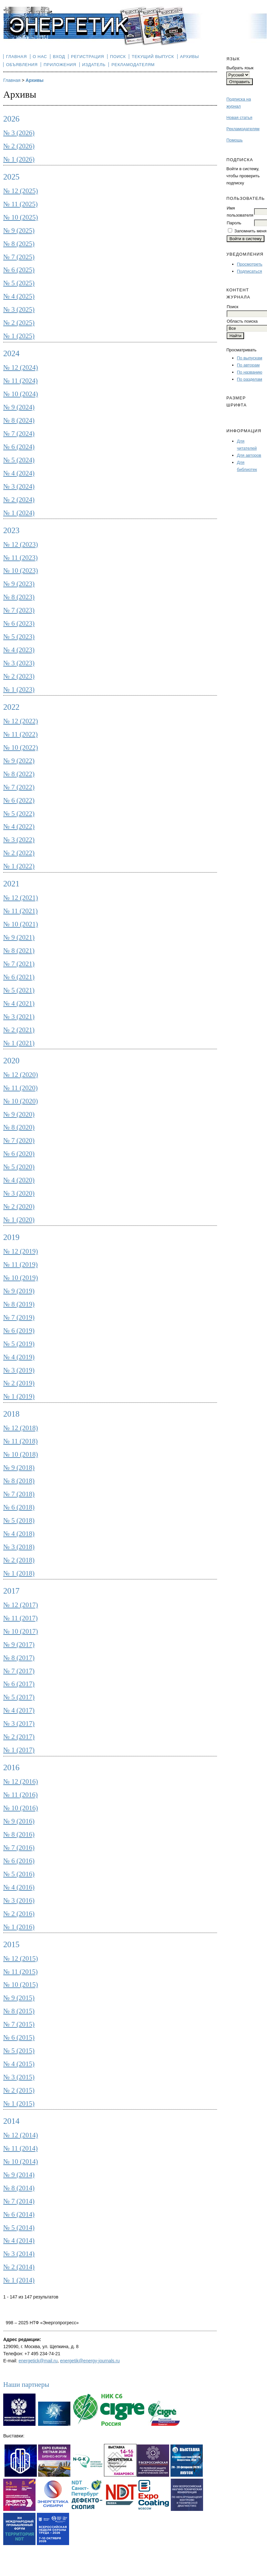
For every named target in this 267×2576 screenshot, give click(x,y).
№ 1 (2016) (19, 1927)
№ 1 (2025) (19, 336)
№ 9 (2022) (19, 761)
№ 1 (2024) (19, 513)
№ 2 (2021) (19, 1030)
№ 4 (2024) (19, 473)
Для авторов (249, 455)
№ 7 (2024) (19, 433)
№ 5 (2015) (19, 2050)
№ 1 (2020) (19, 1220)
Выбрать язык (239, 67)
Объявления (22, 64)
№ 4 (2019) (19, 1357)
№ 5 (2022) (19, 813)
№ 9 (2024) (19, 407)
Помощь (234, 140)
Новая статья (239, 117)
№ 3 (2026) (19, 133)
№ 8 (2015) (19, 2011)
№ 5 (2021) (19, 990)
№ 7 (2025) (19, 257)
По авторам (248, 365)
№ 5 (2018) (19, 1520)
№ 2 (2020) (19, 1206)
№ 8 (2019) (19, 1304)
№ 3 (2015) (19, 2077)
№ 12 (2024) (20, 367)
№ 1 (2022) (19, 866)
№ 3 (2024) (19, 486)
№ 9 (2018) (19, 1467)
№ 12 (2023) (20, 544)
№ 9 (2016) (19, 1821)
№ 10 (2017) (20, 1631)
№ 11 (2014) (20, 2148)
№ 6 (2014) (19, 2214)
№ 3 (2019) (19, 1370)
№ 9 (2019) (19, 1291)
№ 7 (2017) (19, 1671)
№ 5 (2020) (19, 1167)
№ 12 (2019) (20, 1251)
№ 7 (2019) (19, 1317)
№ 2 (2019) (19, 1383)
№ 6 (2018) (19, 1507)
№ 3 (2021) (19, 1016)
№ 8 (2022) (19, 774)
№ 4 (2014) (19, 2240)
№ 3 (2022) (19, 840)
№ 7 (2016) (19, 1847)
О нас (40, 56)
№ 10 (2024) (20, 394)
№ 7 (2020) (19, 1140)
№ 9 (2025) (19, 230)
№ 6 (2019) (19, 1330)
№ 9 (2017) (19, 1644)
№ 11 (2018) (20, 1441)
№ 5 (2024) (19, 460)
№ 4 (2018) (19, 1533)
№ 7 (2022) (19, 787)
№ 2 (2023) (19, 676)
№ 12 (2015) (20, 1958)
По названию (249, 372)
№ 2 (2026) (19, 146)
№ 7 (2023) (19, 610)
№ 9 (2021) (19, 937)
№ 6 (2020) (19, 1153)
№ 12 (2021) (20, 898)
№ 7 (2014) (19, 2201)
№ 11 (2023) (20, 557)
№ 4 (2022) (19, 826)
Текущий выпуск (153, 56)
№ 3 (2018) (19, 1547)
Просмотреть (249, 264)
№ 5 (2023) (19, 636)
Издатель (94, 64)
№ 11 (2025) (20, 204)
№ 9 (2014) (19, 2175)
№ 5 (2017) (19, 1697)
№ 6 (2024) (19, 447)
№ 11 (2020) (20, 1088)
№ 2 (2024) (19, 499)
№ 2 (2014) (19, 2267)
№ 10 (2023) (20, 570)
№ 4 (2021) (19, 1003)
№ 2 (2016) (19, 1913)
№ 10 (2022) (20, 747)
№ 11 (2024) (20, 381)
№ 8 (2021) (19, 950)
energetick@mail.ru (37, 2360)
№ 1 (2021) (19, 1043)
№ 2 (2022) (19, 853)
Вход (59, 56)
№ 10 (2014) (20, 2161)
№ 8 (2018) (19, 1481)
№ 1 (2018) (19, 1573)
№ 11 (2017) (20, 1618)
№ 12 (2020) (20, 1074)
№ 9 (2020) (19, 1114)
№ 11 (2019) (20, 1264)
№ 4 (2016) (19, 1887)
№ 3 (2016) (19, 1900)
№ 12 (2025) (20, 191)
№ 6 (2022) (19, 800)
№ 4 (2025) (19, 296)
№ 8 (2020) (19, 1127)
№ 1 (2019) (19, 1396)
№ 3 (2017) (19, 1723)
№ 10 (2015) (20, 1984)
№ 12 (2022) (20, 721)
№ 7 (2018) (19, 1494)
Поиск (118, 56)
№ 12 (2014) (20, 2135)
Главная (16, 56)
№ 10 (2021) (20, 924)
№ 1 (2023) (19, 689)
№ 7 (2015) (19, 2024)
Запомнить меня (250, 231)
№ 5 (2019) (19, 1344)
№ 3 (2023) (19, 663)
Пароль (234, 222)
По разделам (249, 379)
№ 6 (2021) (19, 977)
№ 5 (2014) (19, 2227)
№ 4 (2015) (19, 2064)
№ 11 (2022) (20, 734)
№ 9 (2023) (19, 584)
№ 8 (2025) (19, 244)
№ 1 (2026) (19, 159)
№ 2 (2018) (19, 1560)
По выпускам (249, 358)
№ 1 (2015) (19, 2103)
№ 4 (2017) (19, 1710)
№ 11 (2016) (20, 1795)
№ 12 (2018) (20, 1428)
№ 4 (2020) (19, 1180)
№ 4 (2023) (19, 650)
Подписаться (249, 271)
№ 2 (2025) (19, 323)
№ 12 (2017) (20, 1605)
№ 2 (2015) (19, 2090)
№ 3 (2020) (19, 1193)
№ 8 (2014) (19, 2188)
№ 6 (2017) (19, 1684)
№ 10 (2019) (20, 1278)
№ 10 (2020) (20, 1101)
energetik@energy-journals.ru (90, 2360)
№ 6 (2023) (19, 623)
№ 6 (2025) (19, 270)
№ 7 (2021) (19, 964)
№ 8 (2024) (19, 420)
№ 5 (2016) (19, 1874)
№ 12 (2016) (20, 1781)
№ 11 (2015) (20, 1972)
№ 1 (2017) (19, 1750)
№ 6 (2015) (19, 2037)
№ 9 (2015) (19, 1998)
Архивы (189, 56)
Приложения (60, 64)
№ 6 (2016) (19, 1861)
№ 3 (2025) (19, 309)
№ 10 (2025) (20, 217)
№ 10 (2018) (20, 1454)
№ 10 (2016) (20, 1808)
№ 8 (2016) (19, 1834)
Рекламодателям (243, 128)
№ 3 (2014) (19, 2254)
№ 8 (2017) (19, 1658)
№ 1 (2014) (19, 2280)
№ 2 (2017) (19, 1737)
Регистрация (87, 56)
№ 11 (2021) (20, 911)
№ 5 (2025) (19, 283)
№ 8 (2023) (19, 597)
